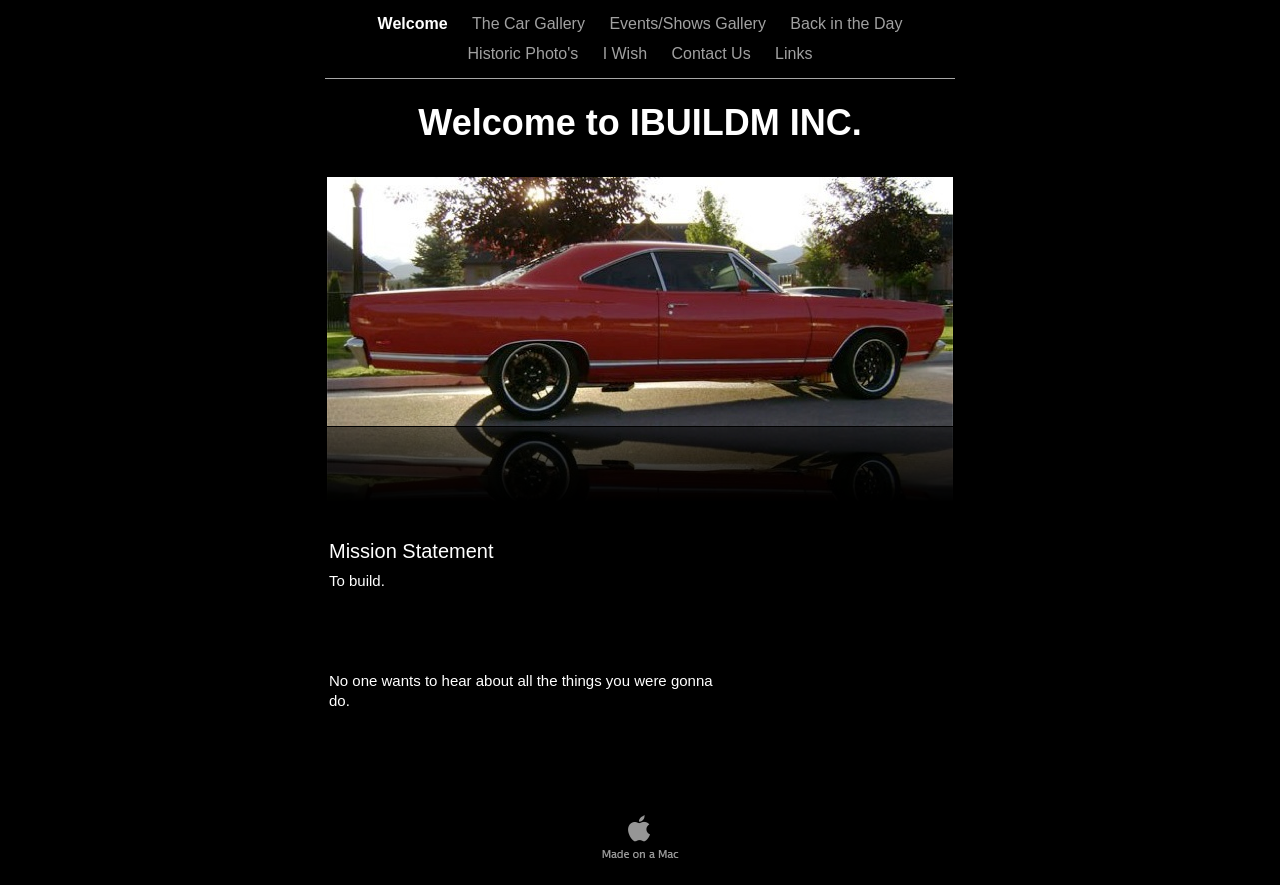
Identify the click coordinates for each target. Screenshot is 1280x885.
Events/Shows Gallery (689, 23)
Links (793, 53)
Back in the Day (846, 23)
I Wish (627, 53)
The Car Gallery (530, 23)
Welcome (415, 23)
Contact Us (714, 53)
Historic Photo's (525, 53)
